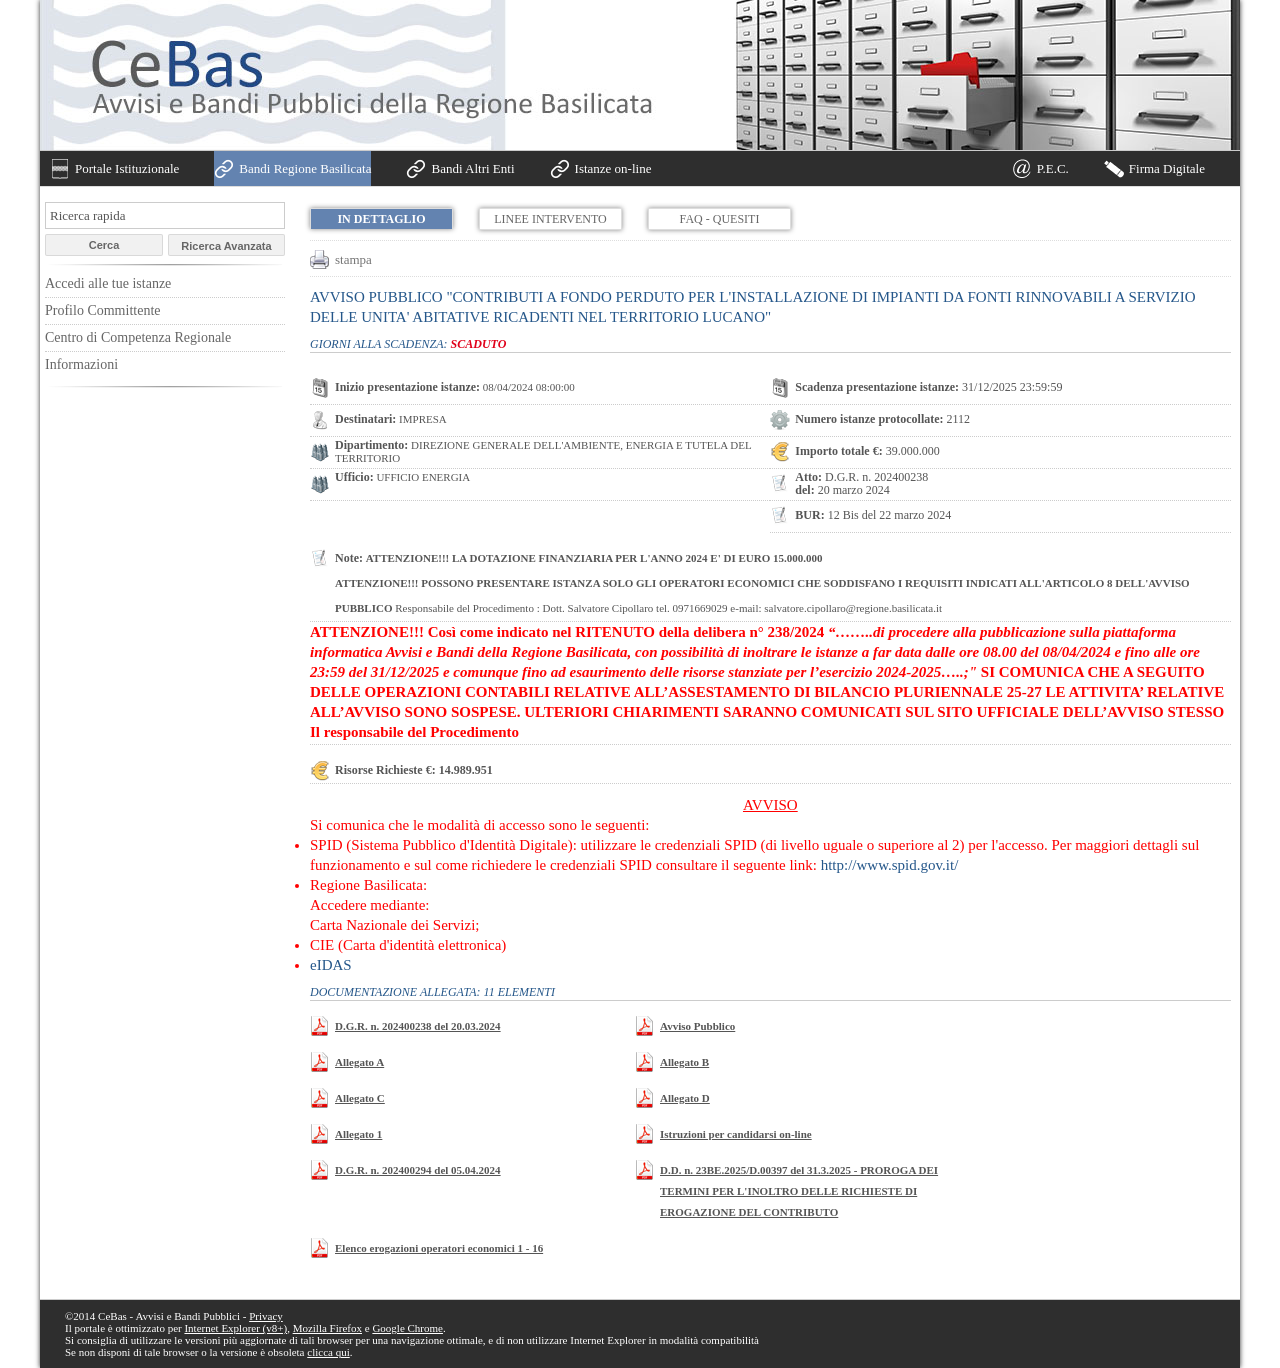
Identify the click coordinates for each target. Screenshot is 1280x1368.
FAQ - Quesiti (720, 219)
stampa (353, 259)
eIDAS (331, 965)
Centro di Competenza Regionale (138, 337)
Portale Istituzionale (127, 168)
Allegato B (684, 1062)
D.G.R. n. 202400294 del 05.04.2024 (418, 1170)
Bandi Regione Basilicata (305, 168)
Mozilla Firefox (327, 1328)
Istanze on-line (613, 168)
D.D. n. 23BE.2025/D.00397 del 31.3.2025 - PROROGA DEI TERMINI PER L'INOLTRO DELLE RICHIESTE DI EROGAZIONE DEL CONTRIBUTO (799, 1191)
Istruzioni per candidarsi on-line (736, 1134)
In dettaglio (381, 219)
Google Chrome (407, 1328)
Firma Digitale (1167, 168)
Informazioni (81, 364)
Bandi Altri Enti (472, 168)
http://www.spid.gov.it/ (890, 865)
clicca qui (328, 1352)
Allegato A (359, 1062)
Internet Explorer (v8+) (235, 1328)
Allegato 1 (358, 1134)
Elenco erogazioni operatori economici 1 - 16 (439, 1248)
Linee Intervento (550, 219)
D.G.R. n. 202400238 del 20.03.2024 (418, 1026)
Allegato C (360, 1098)
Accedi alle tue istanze (108, 283)
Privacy (266, 1316)
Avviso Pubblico (697, 1026)
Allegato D (685, 1098)
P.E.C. (1053, 168)
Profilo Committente (103, 310)
